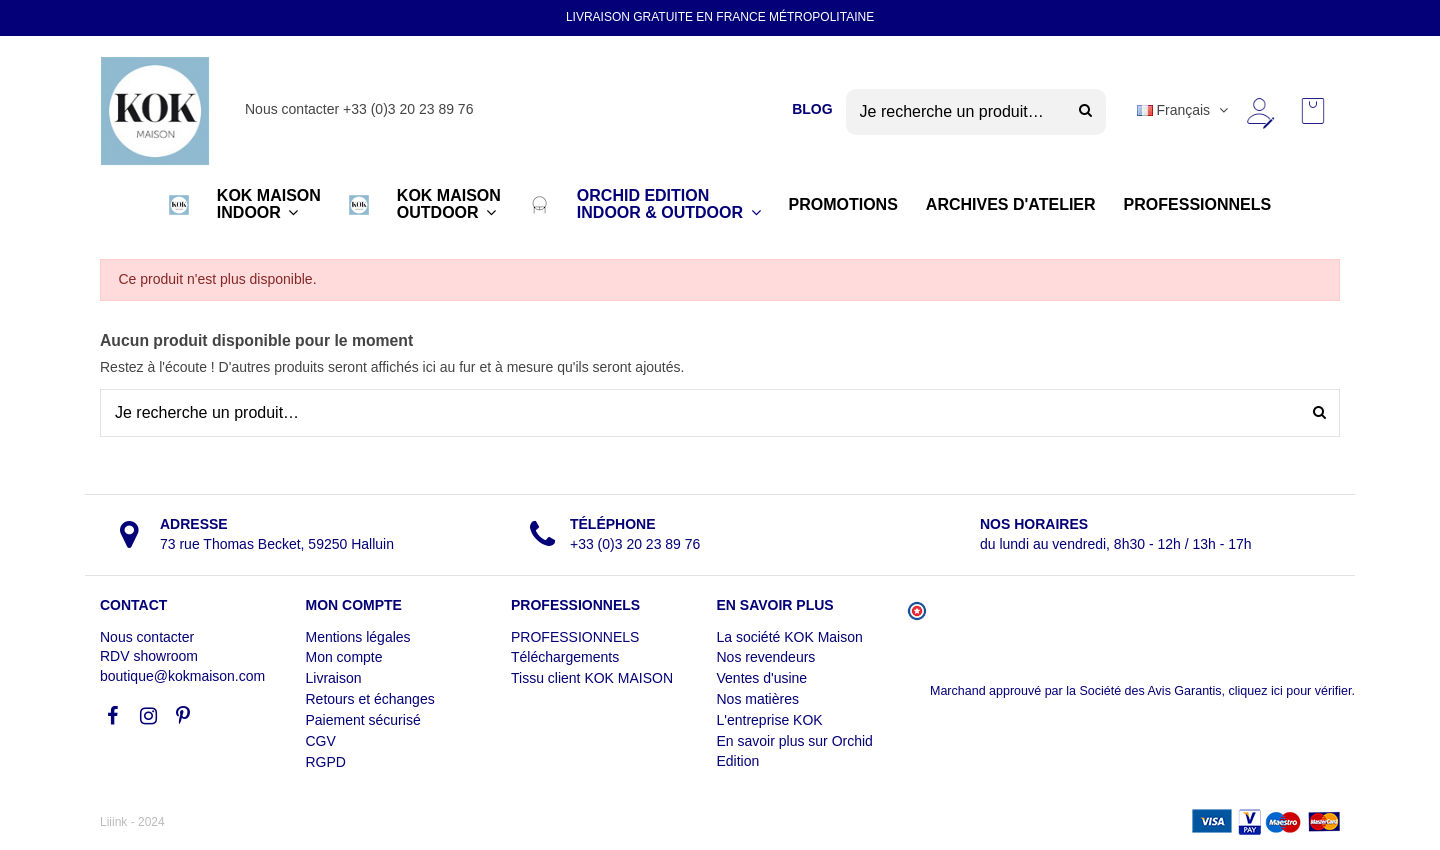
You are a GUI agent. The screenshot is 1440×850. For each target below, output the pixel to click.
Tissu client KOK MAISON (592, 678)
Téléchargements (565, 657)
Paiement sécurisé (363, 720)
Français (1184, 110)
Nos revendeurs (766, 657)
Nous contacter (147, 637)
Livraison (334, 678)
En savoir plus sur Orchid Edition (795, 751)
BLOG (812, 109)
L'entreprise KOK (770, 720)
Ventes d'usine (762, 678)
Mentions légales (358, 637)
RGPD (326, 762)
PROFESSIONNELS (575, 637)
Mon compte (344, 657)
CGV (321, 741)
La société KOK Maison (790, 637)
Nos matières (758, 699)
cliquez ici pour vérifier (1290, 691)
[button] (179, 205)
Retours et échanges (370, 699)
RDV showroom (149, 656)
